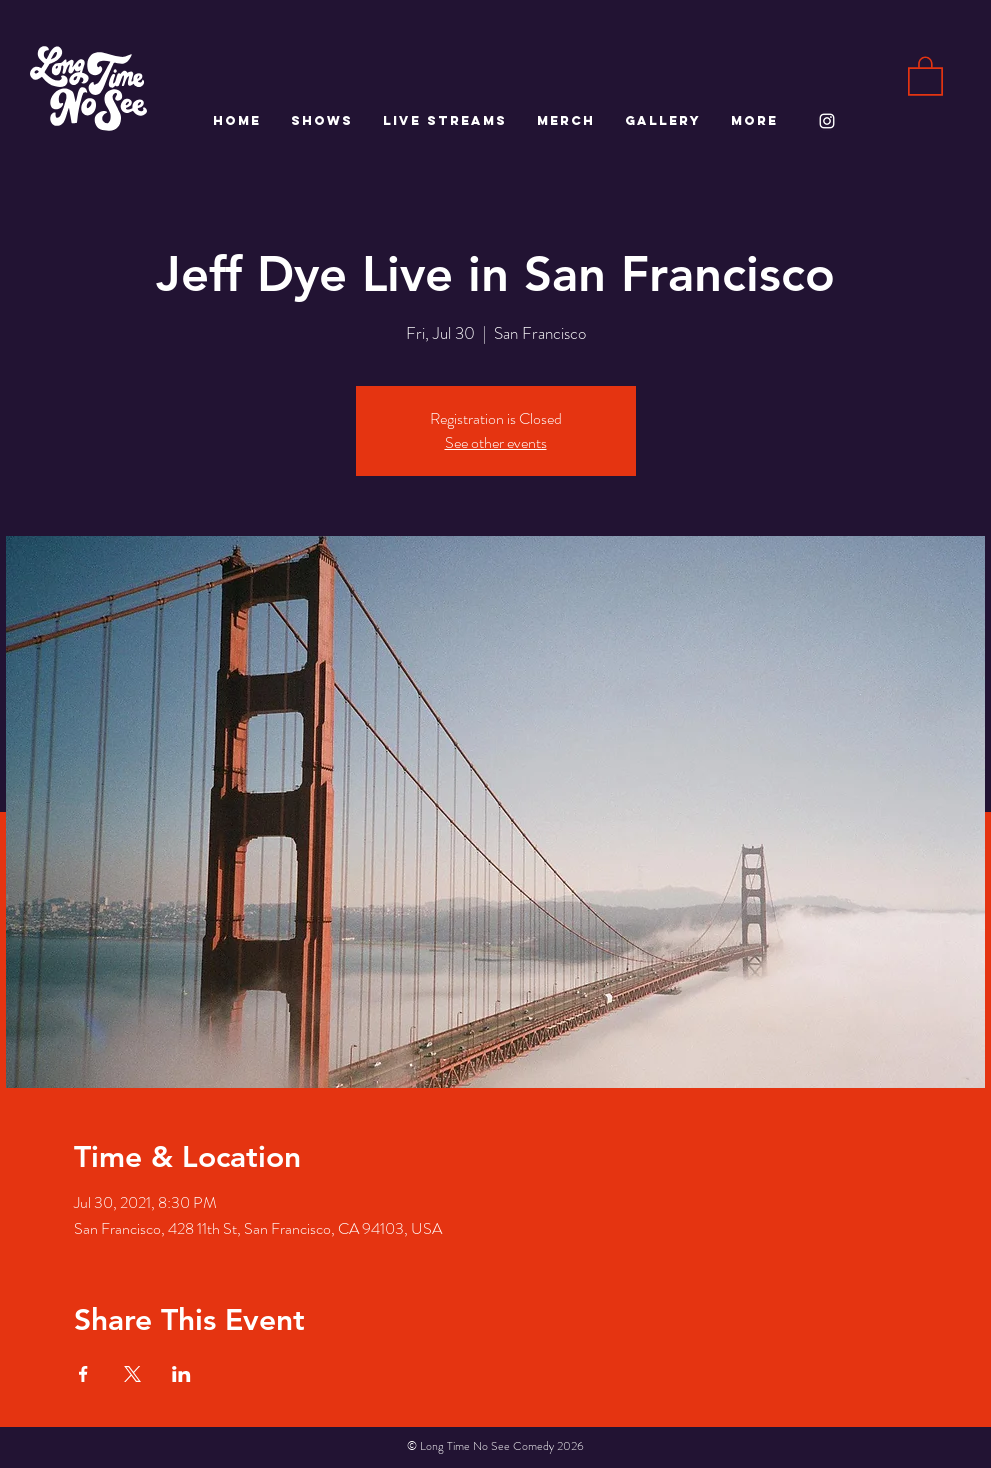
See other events (496, 442)
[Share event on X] (132, 1374)
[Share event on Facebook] (83, 1374)
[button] (925, 75)
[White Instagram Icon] (827, 121)
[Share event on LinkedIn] (181, 1374)
